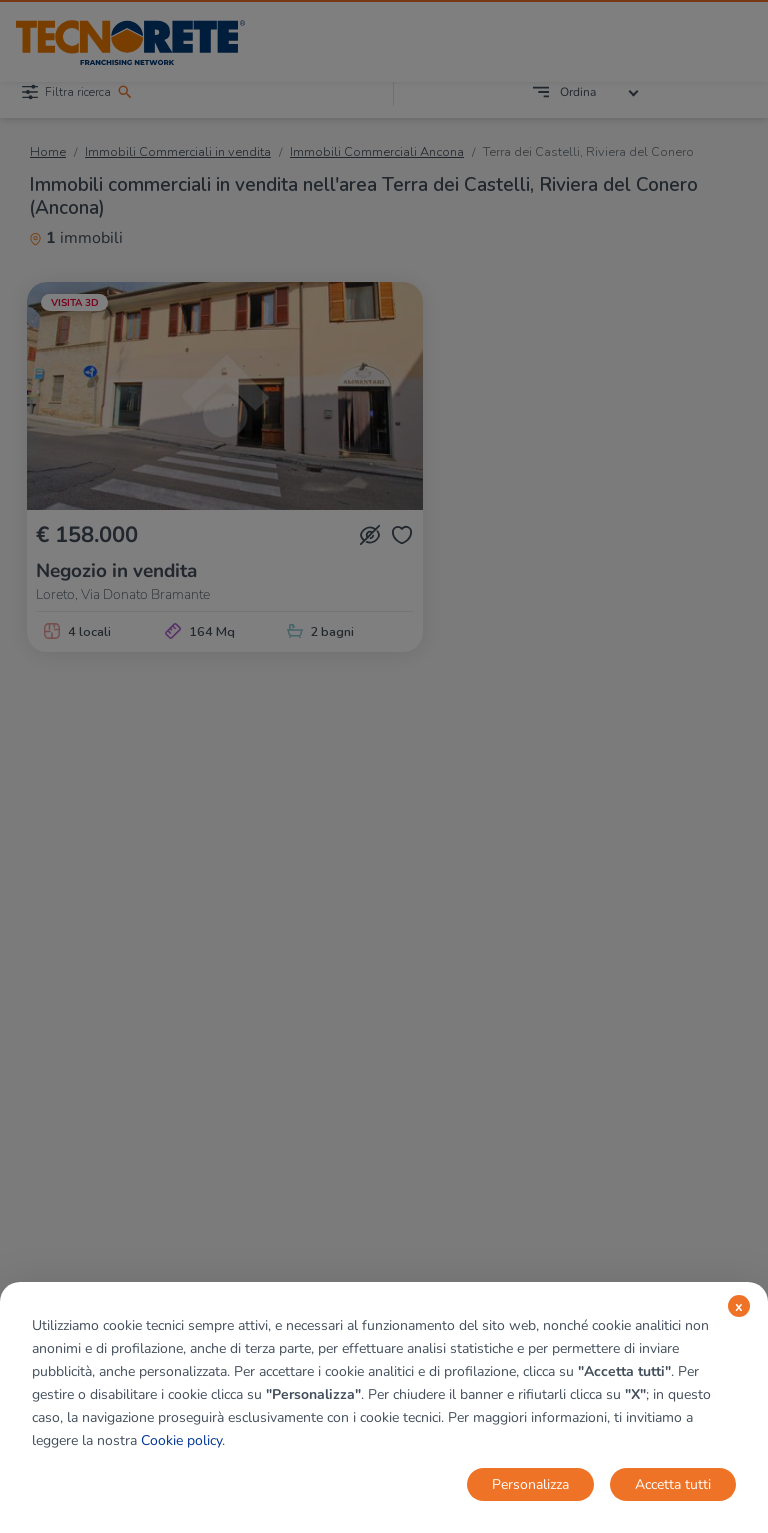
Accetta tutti (673, 1484)
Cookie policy (181, 1440)
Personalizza (530, 1484)
